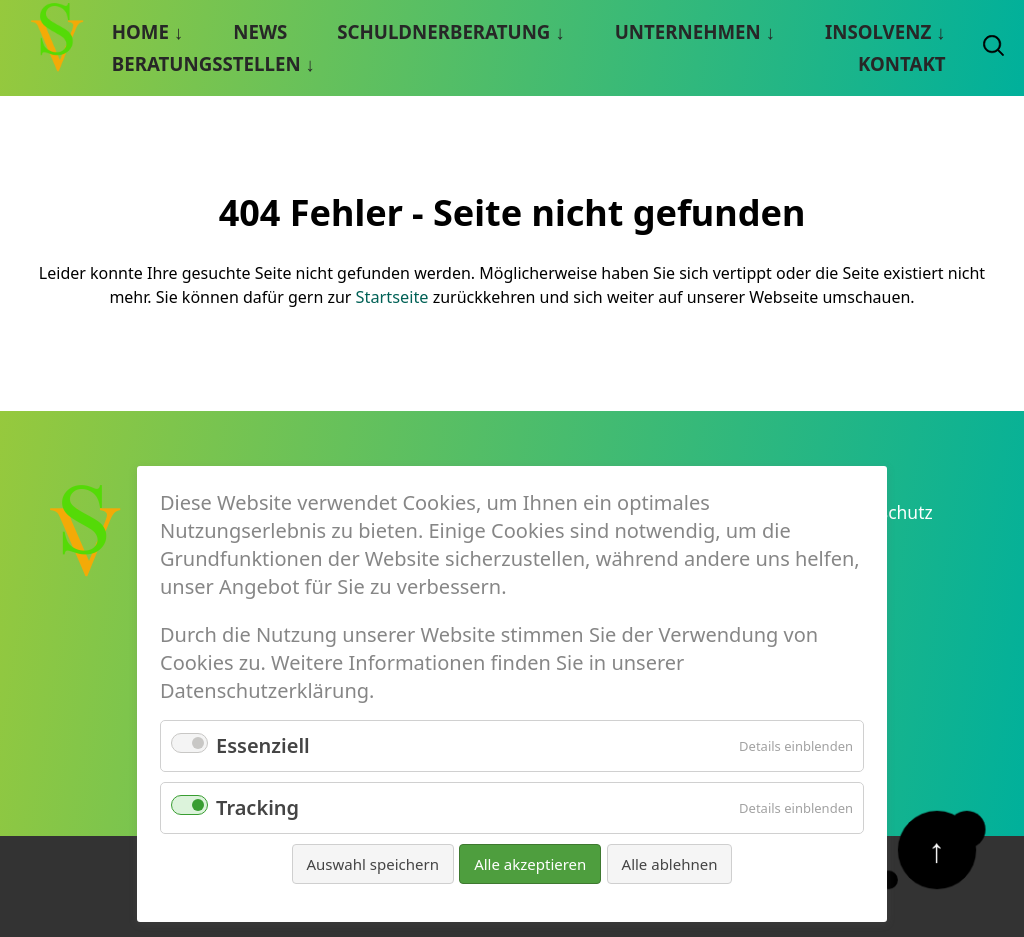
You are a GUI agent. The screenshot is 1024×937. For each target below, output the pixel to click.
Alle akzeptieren (530, 864)
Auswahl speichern (373, 864)
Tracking (257, 807)
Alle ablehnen (670, 864)
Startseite (392, 296)
